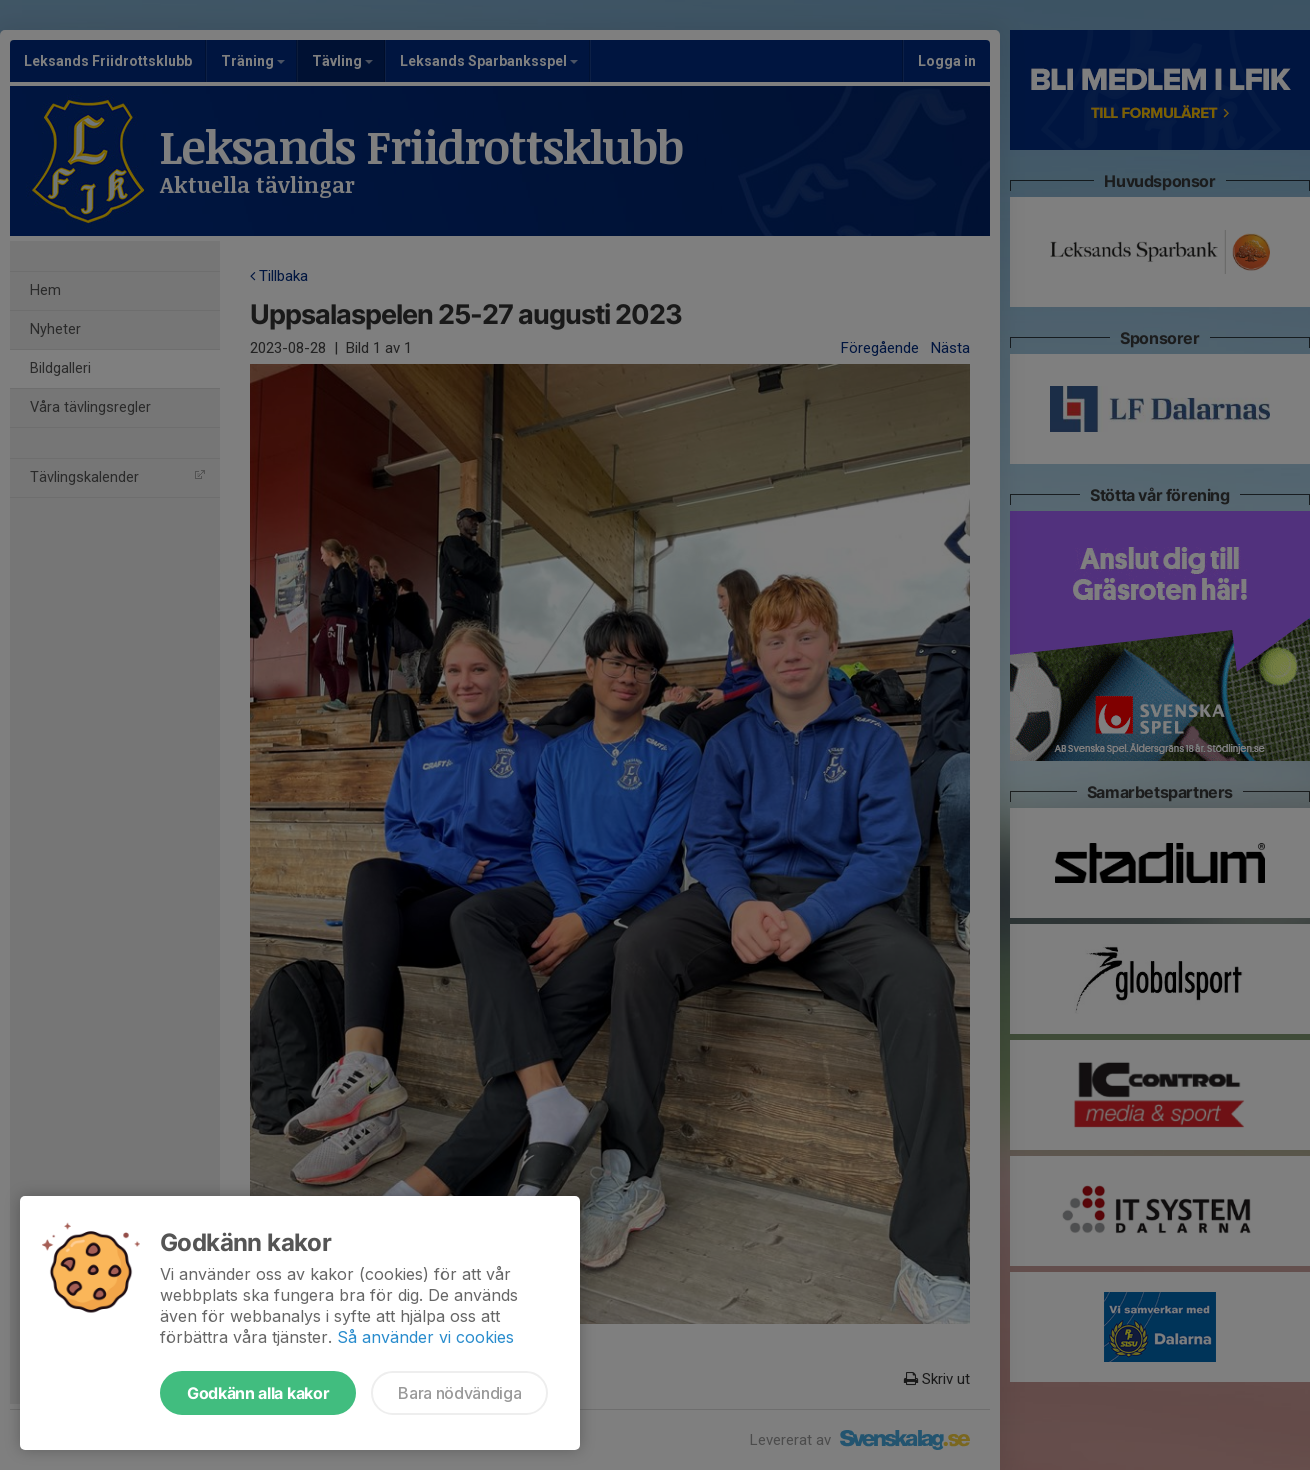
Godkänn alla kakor (258, 1393)
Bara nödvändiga (459, 1393)
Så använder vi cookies (425, 1337)
